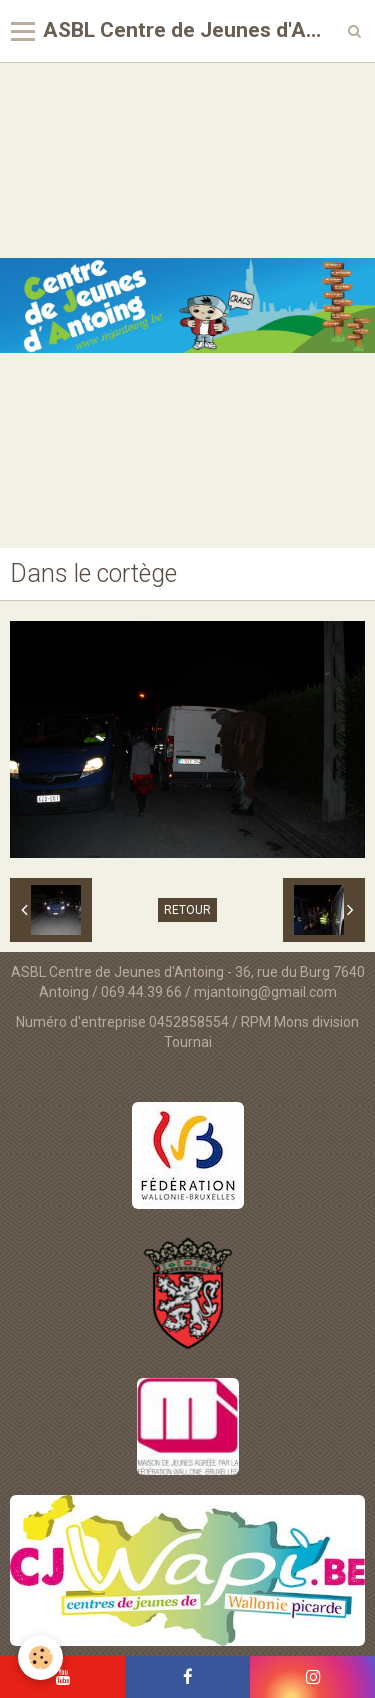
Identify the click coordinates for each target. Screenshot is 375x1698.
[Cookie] (40, 1657)
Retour (187, 910)
